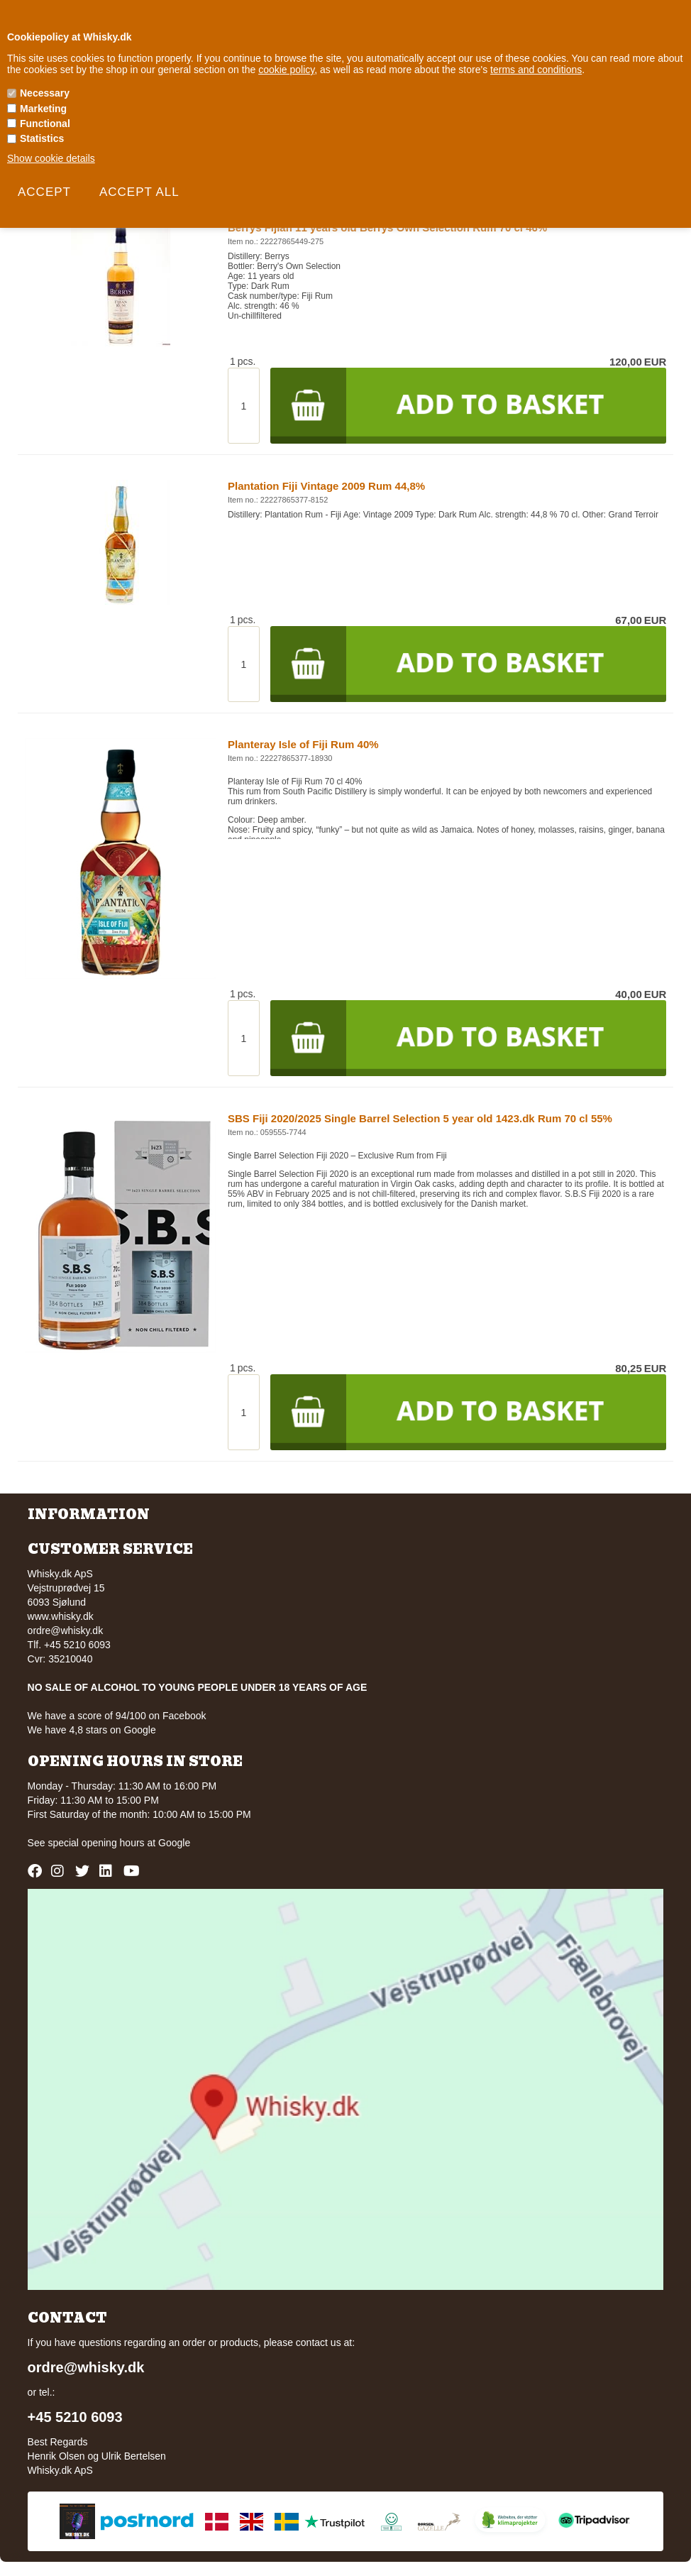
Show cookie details (51, 158)
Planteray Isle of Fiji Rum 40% (303, 744)
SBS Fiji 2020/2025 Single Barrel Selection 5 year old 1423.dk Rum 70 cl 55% (420, 1118)
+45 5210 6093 (75, 2417)
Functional (45, 123)
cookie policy (286, 69)
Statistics (42, 138)
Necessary (45, 93)
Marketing (43, 108)
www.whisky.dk (61, 1616)
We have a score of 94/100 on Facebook (117, 1715)
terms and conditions (536, 69)
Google (174, 1842)
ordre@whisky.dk (66, 1630)
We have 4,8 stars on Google (92, 1730)
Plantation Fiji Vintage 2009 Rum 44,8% (326, 486)
